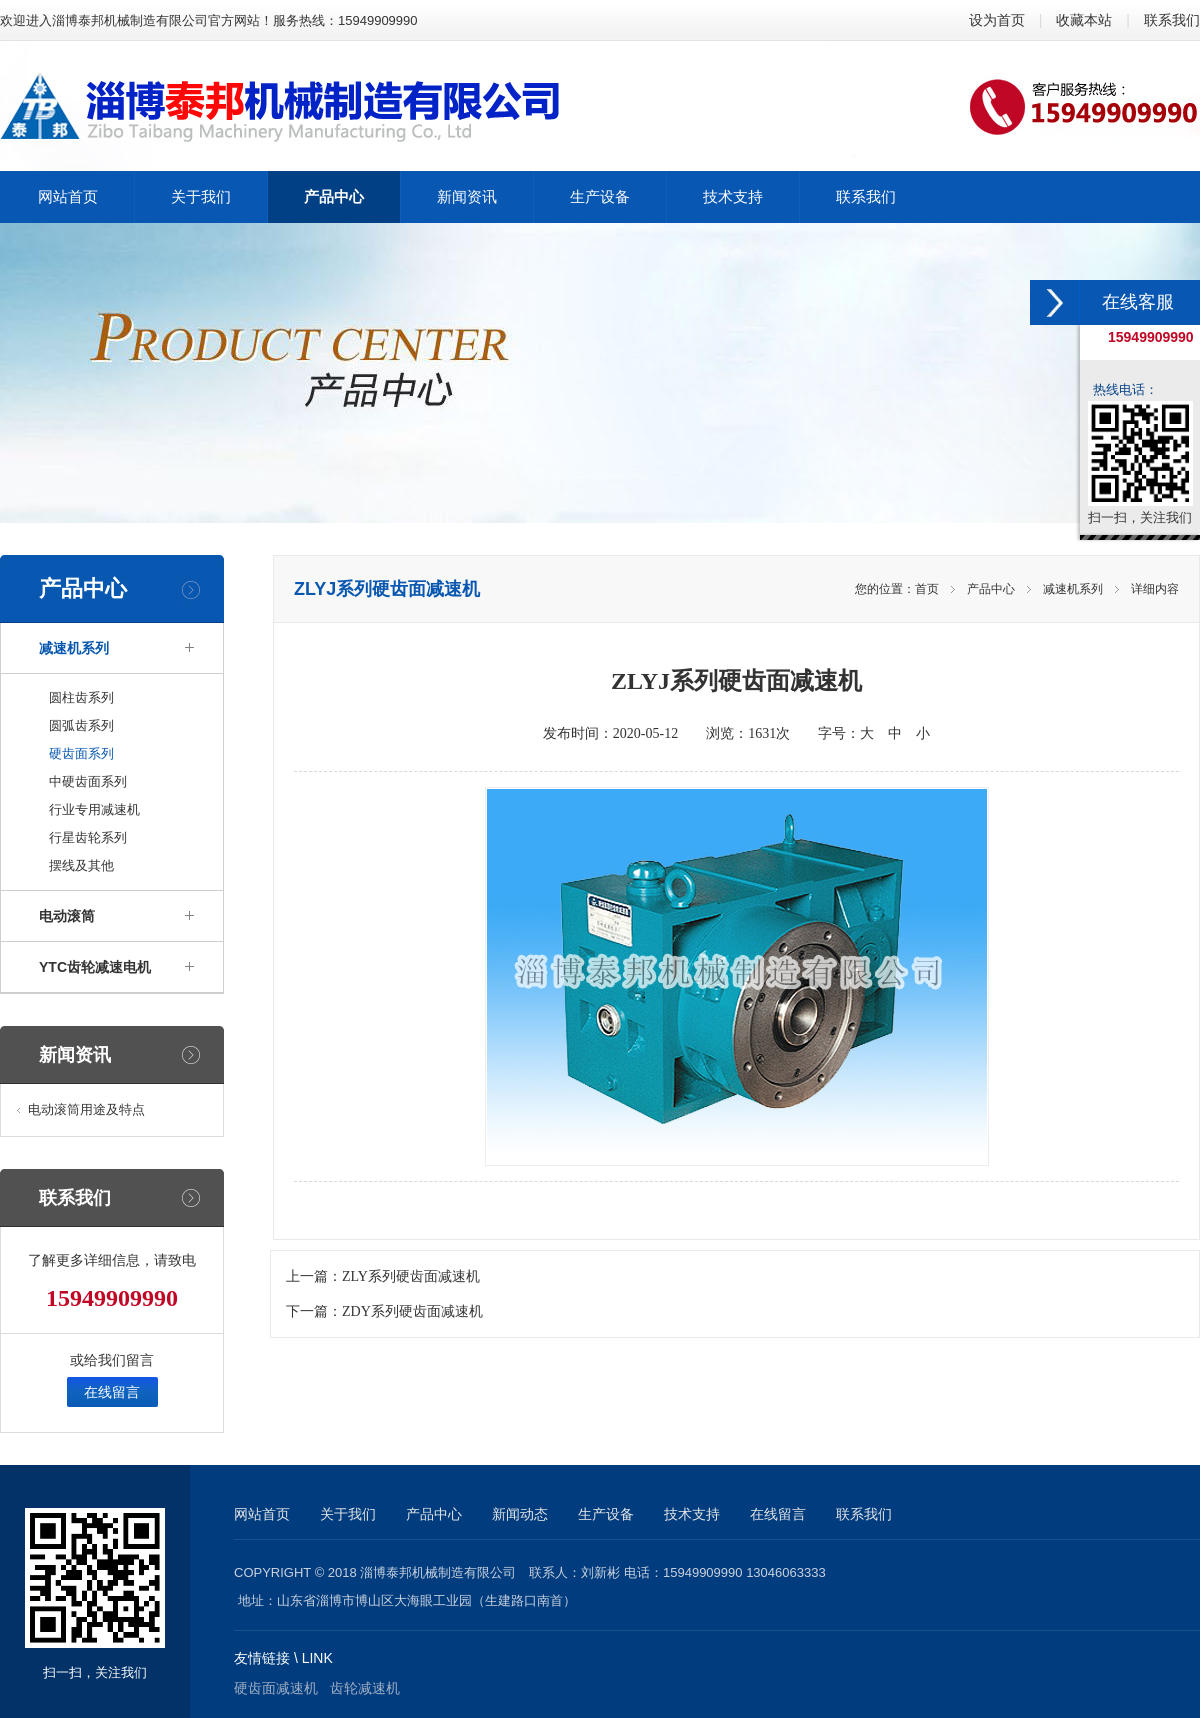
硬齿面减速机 (276, 1688)
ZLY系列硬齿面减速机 (411, 1276)
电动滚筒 (67, 916)
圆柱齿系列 (81, 697)
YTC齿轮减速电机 (95, 967)
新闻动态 (520, 1514)
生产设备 (606, 1514)
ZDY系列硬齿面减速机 (412, 1311)
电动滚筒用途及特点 (86, 1109)
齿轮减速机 (365, 1688)
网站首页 (262, 1514)
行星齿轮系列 (88, 837)
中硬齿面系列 (88, 781)
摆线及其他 (81, 865)
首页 (927, 589)
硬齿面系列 (81, 753)
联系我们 (1172, 20)
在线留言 (112, 1392)
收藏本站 (1084, 20)
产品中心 (991, 589)
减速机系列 (74, 648)
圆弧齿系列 (81, 725)
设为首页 (997, 20)
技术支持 (692, 1514)
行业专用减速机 (94, 809)
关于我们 (348, 1514)
